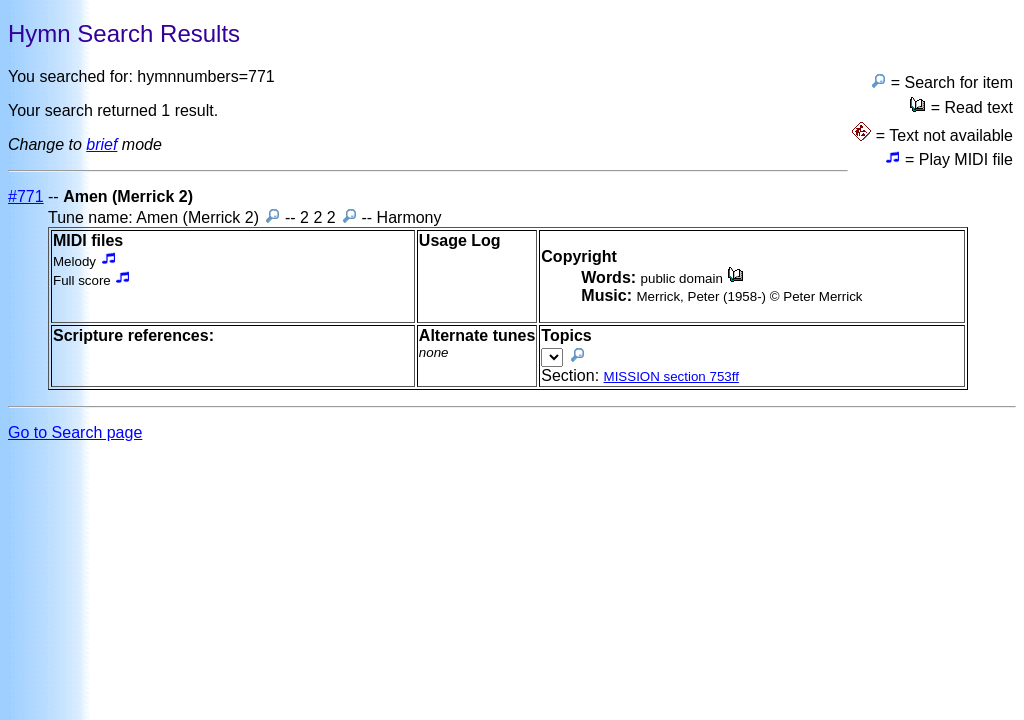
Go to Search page (75, 432)
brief (101, 144)
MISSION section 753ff (671, 376)
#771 (26, 196)
